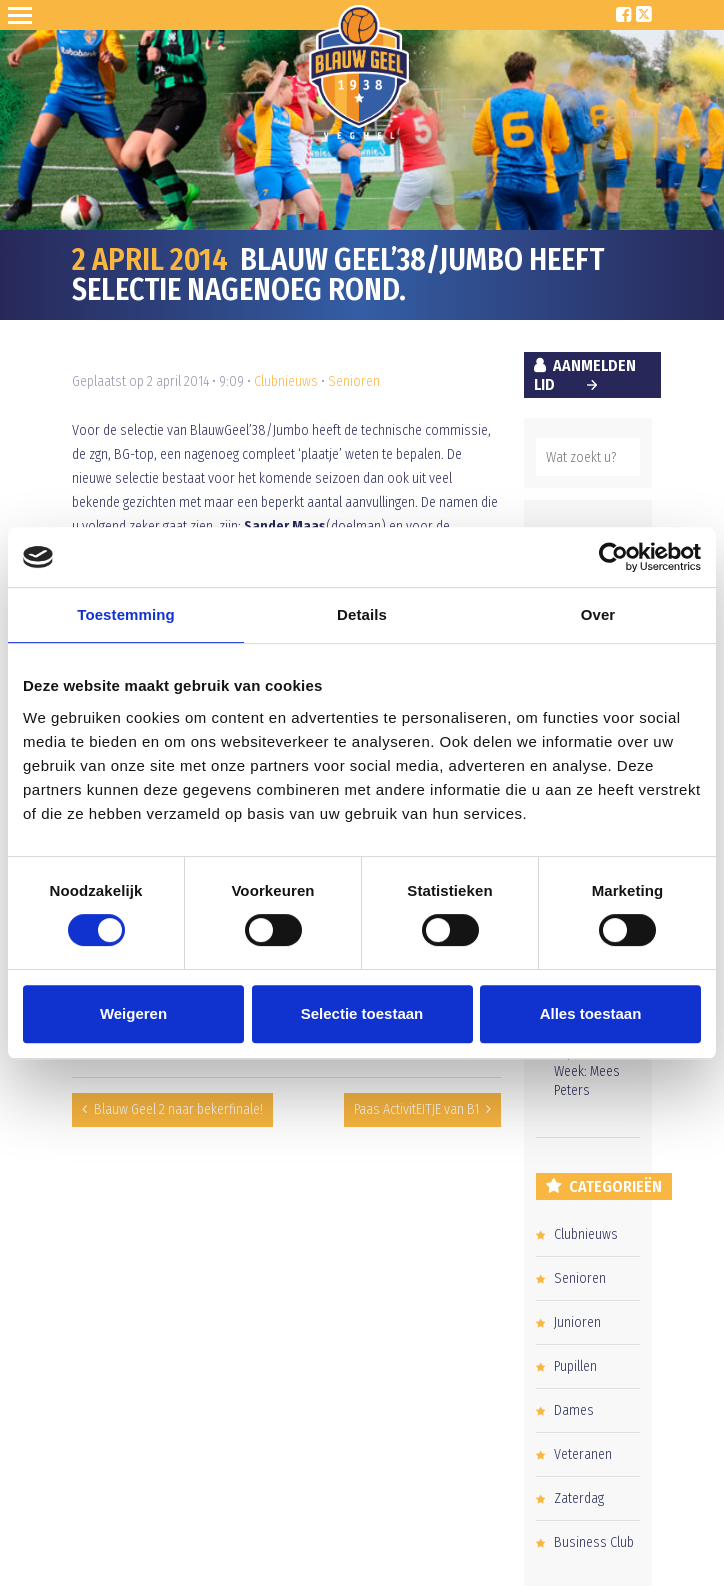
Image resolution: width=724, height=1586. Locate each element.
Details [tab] (362, 614)
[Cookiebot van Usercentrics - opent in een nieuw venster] (613, 557)
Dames (574, 1410)
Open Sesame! (24, 15)
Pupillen (575, 1366)
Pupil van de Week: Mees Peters (587, 1071)
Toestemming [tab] (126, 614)
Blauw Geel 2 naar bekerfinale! (178, 1109)
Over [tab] (598, 614)
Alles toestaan (591, 1013)
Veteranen (583, 1454)
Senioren (354, 381)
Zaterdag (579, 1498)
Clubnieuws (286, 381)
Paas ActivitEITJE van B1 (416, 1109)
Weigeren (133, 1013)
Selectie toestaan (362, 1013)
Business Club (594, 1542)
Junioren (577, 1322)
